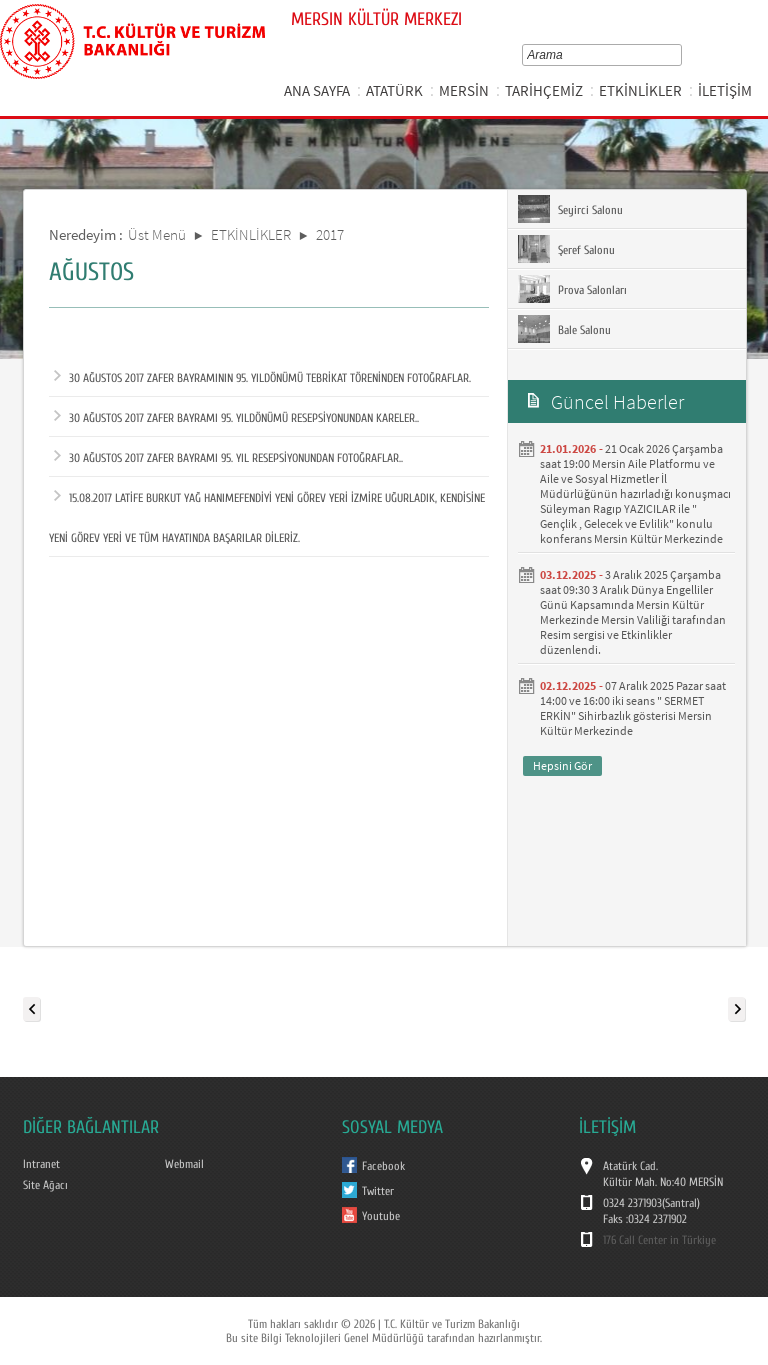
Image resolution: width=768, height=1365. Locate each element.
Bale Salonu (564, 329)
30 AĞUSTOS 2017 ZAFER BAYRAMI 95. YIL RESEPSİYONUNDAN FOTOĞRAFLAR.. (228, 458)
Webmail (184, 1164)
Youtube (381, 1216)
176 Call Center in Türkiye (659, 1240)
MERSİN (464, 90)
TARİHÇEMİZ (544, 90)
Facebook (383, 1166)
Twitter (378, 1191)
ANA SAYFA (317, 90)
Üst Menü (157, 234)
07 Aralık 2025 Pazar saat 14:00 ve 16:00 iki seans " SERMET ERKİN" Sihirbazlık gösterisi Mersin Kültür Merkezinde (633, 708)
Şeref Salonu (566, 249)
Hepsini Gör (562, 765)
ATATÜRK (394, 90)
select (680, 55)
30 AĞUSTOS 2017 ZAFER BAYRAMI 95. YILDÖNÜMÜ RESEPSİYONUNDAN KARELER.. (236, 418)
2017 (330, 234)
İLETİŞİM (725, 90)
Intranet (41, 1164)
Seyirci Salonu (570, 209)
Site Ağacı (45, 1185)
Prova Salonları (572, 289)
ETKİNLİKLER (640, 90)
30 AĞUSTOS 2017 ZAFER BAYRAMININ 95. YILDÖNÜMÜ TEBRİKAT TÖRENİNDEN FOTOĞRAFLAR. (262, 378)
